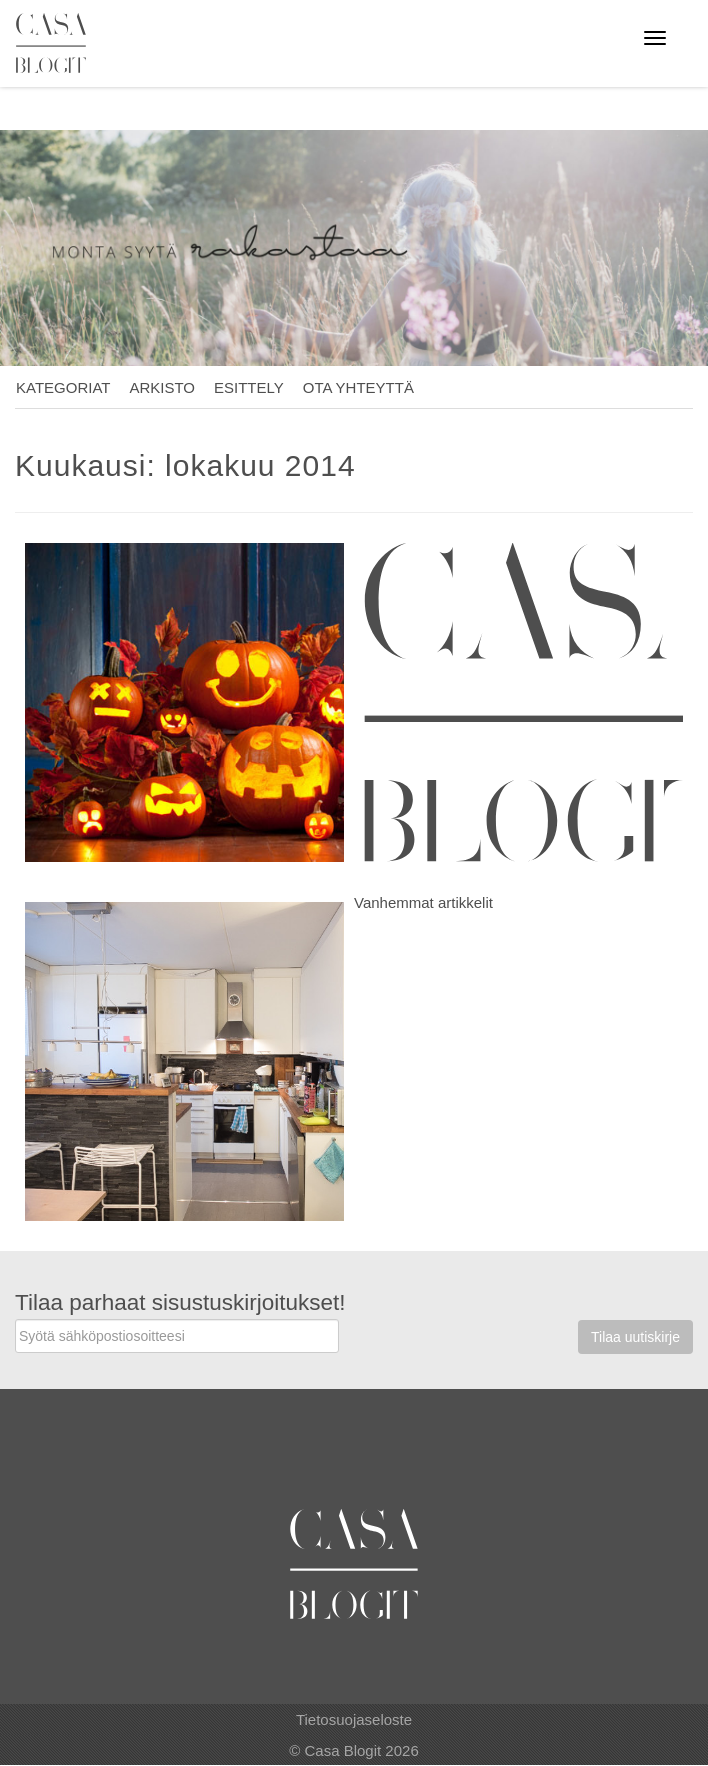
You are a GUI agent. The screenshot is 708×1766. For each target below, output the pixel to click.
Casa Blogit (56, 43)
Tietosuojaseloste (354, 1719)
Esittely (249, 387)
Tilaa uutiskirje (635, 1337)
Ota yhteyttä (358, 387)
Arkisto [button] (162, 387)
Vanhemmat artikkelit (423, 902)
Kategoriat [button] (63, 387)
